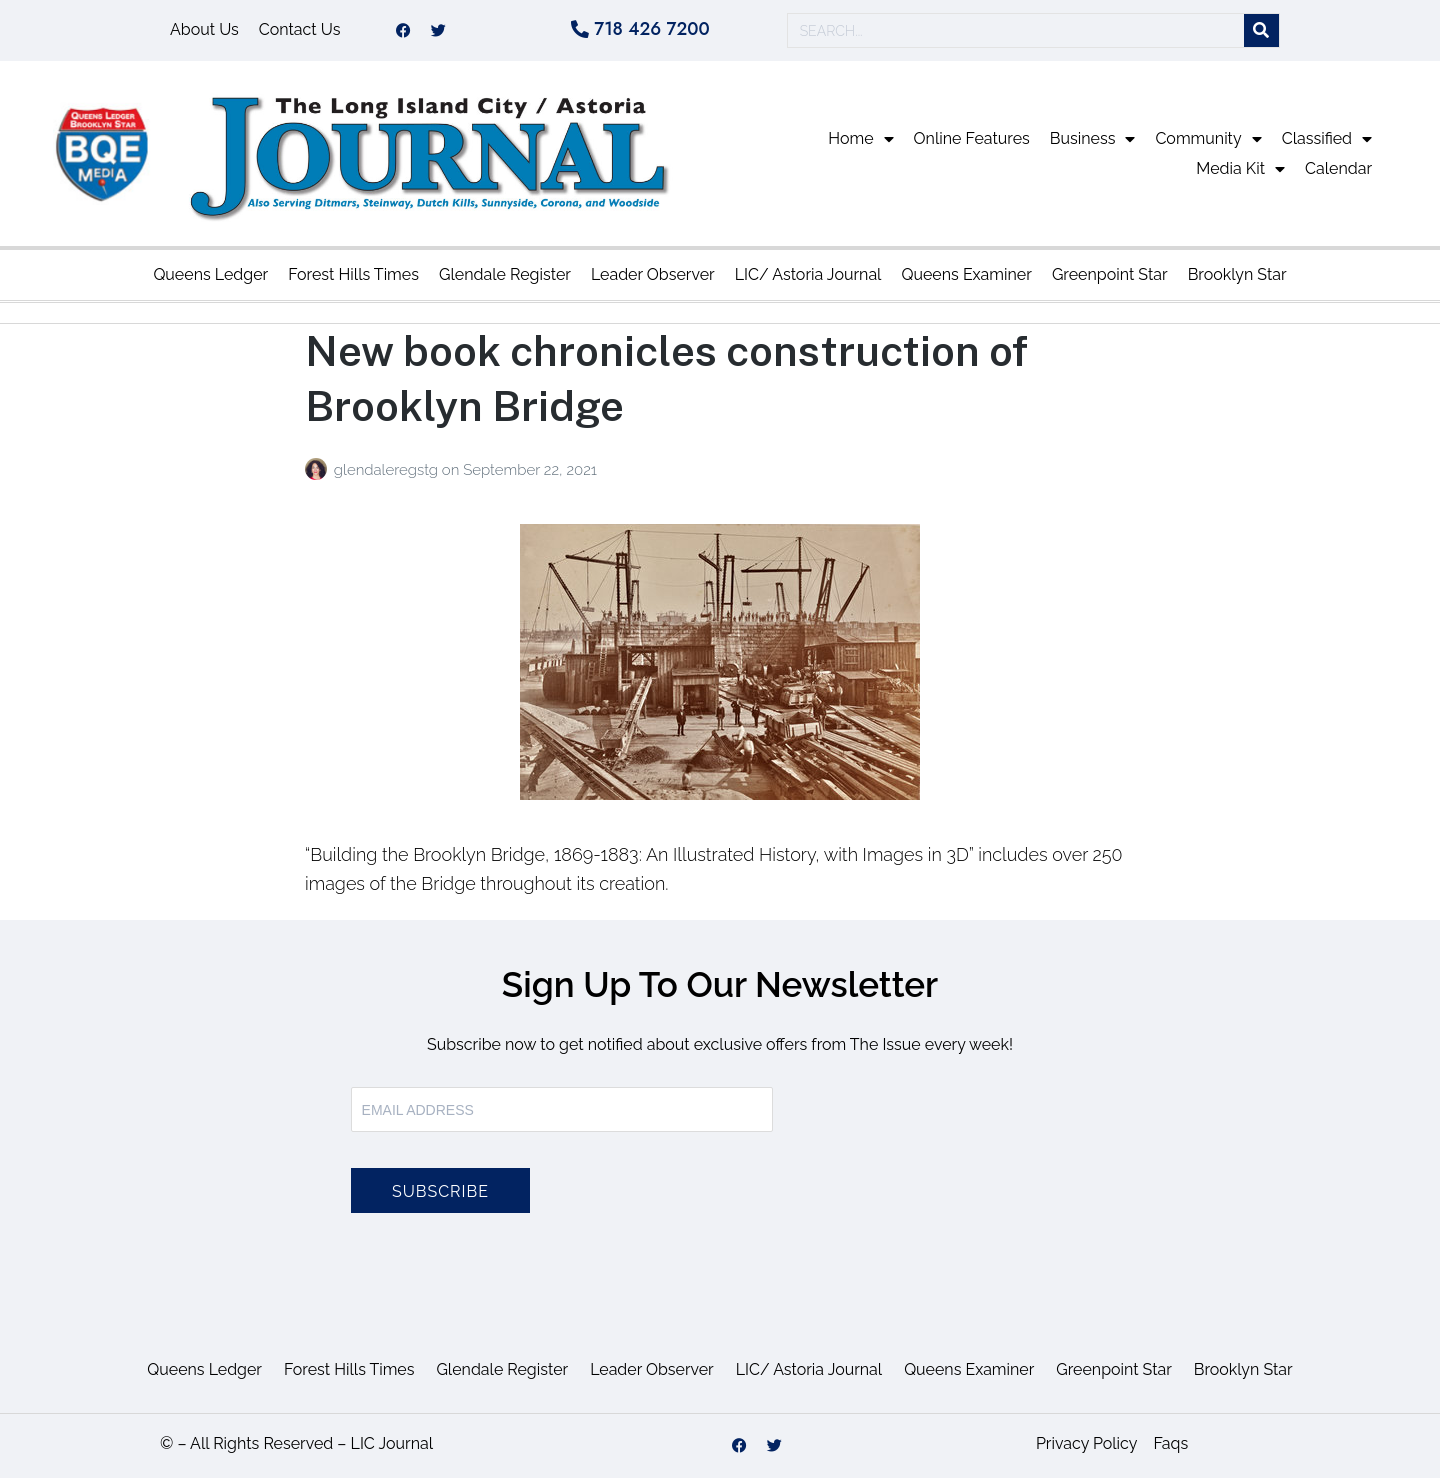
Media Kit (1240, 170)
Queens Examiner (966, 275)
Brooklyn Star (1237, 275)
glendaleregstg (388, 471)
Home (860, 140)
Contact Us (300, 30)
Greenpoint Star (1110, 275)
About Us (204, 30)
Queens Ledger (210, 275)
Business (1093, 140)
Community (1208, 140)
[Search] (1261, 31)
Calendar (1338, 169)
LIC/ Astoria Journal (808, 275)
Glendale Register (505, 275)
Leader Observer (653, 275)
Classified (1327, 140)
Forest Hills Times (353, 275)
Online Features (972, 139)
